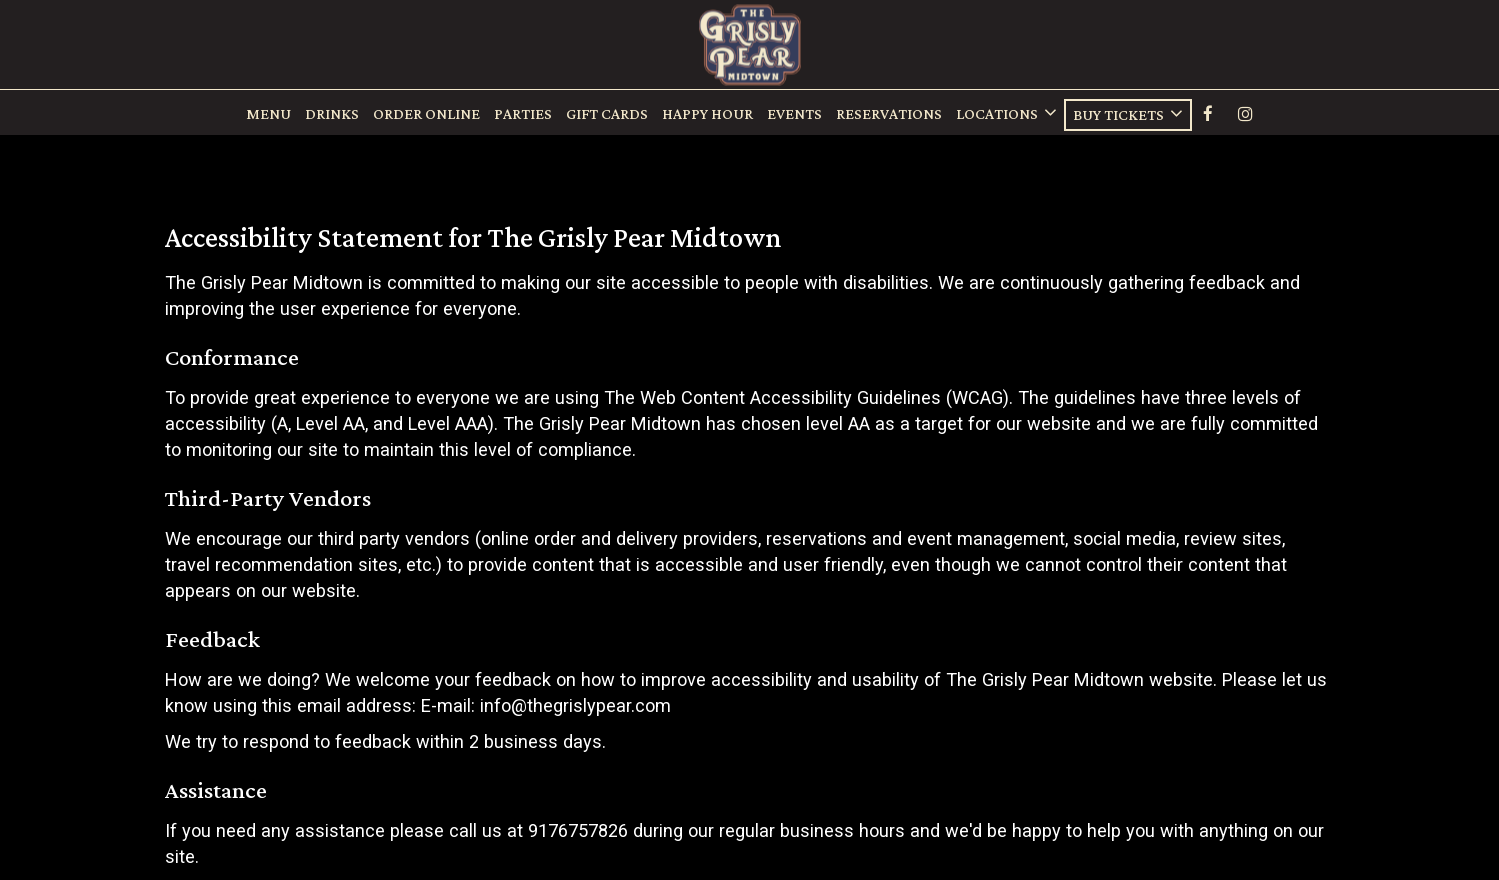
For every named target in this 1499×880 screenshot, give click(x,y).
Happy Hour (707, 115)
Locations (1006, 114)
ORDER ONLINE (426, 115)
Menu (268, 115)
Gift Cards (607, 115)
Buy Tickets (1128, 115)
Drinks (332, 115)
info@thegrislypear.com (575, 705)
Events (794, 115)
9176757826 (578, 830)
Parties (523, 115)
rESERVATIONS (889, 115)
